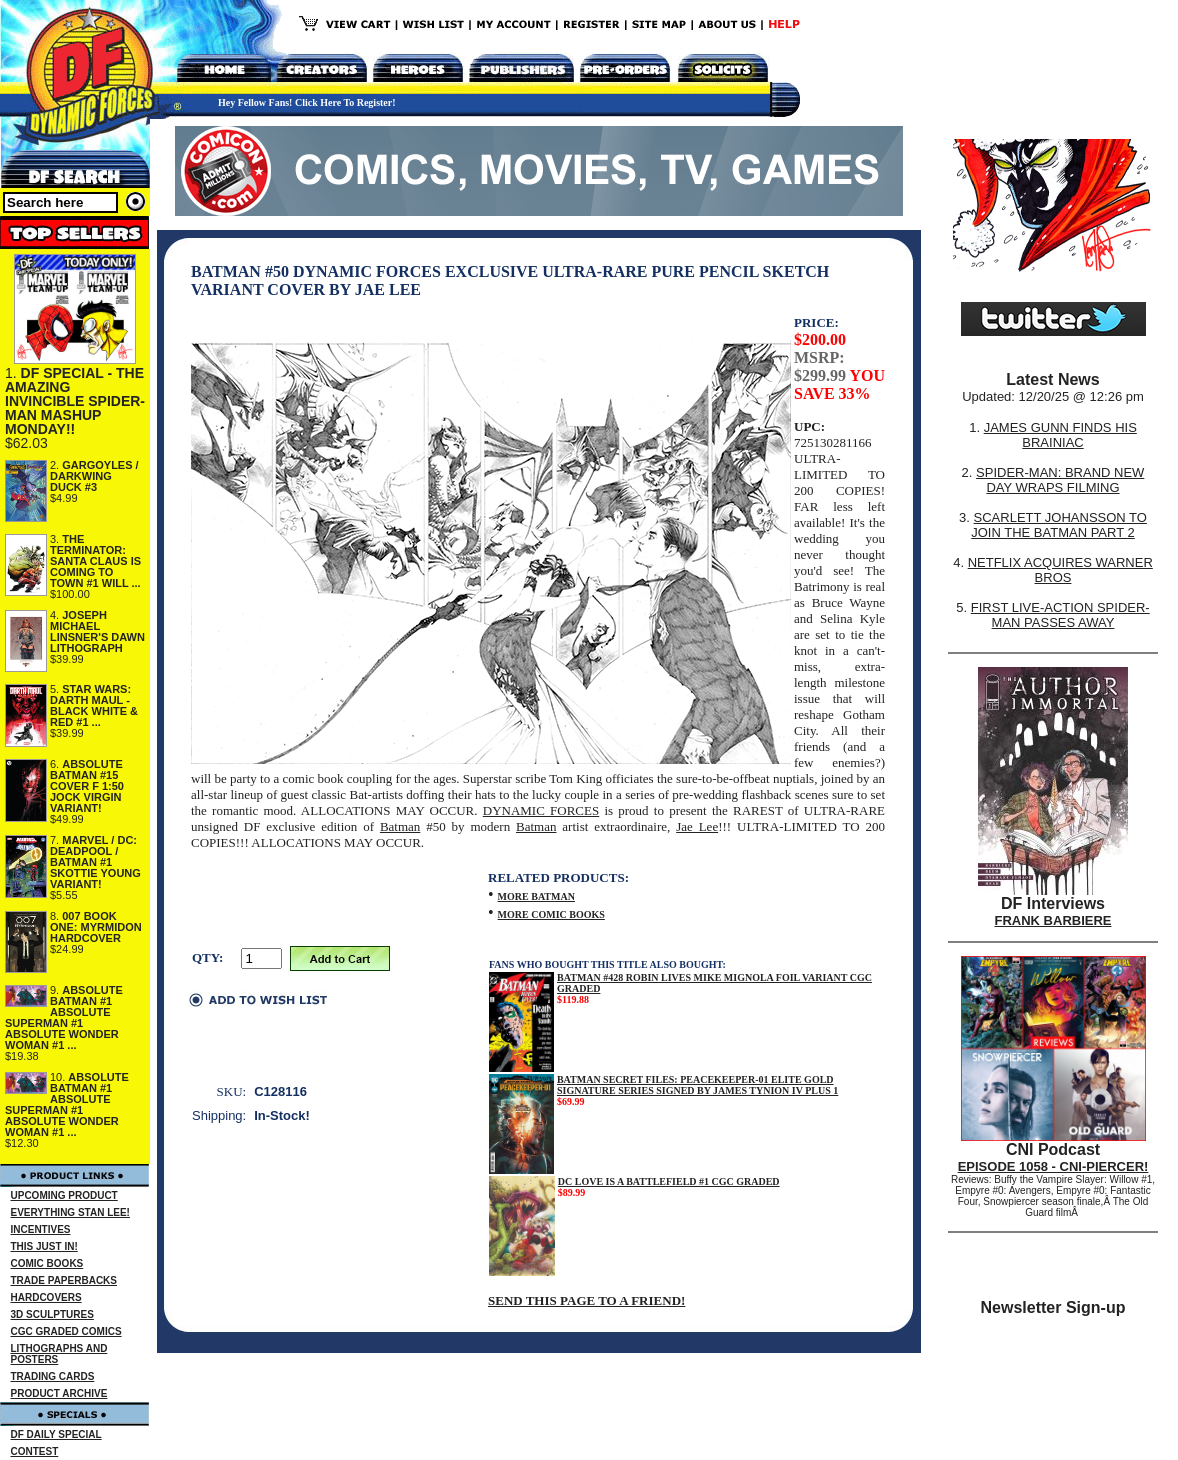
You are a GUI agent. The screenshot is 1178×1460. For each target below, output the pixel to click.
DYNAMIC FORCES (541, 810)
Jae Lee (697, 826)
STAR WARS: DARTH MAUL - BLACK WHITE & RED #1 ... (94, 705)
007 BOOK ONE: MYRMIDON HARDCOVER (96, 927)
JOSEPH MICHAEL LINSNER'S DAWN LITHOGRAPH (97, 631)
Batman (400, 826)
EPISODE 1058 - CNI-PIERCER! (1053, 1166)
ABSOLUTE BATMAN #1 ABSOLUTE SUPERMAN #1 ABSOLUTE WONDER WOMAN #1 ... (64, 1017)
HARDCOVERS (46, 1297)
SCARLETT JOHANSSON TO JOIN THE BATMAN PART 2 (1059, 525)
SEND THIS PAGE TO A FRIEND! (586, 1300)
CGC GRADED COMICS (66, 1331)
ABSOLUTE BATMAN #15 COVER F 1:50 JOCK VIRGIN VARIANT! (87, 786)
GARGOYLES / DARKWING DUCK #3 (94, 476)
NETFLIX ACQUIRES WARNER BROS (1060, 570)
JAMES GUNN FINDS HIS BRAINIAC (1060, 435)
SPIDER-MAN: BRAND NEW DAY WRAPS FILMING (1060, 480)
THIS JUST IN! (44, 1246)
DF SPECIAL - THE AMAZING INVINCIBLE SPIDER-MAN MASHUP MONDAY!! (75, 401)
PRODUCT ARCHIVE (59, 1393)
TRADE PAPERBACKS (64, 1280)
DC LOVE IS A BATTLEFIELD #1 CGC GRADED (669, 1181)
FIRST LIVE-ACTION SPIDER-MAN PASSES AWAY (1060, 615)
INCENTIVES (41, 1229)
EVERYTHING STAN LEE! (70, 1212)
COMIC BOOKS (47, 1263)
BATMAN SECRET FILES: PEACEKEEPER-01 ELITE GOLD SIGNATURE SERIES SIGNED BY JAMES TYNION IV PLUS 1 (697, 1085)
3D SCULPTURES (52, 1314)
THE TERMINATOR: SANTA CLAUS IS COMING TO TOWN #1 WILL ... (95, 561)
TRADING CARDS (53, 1376)
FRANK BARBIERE (1053, 920)
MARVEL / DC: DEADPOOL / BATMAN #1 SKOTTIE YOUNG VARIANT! (95, 862)
